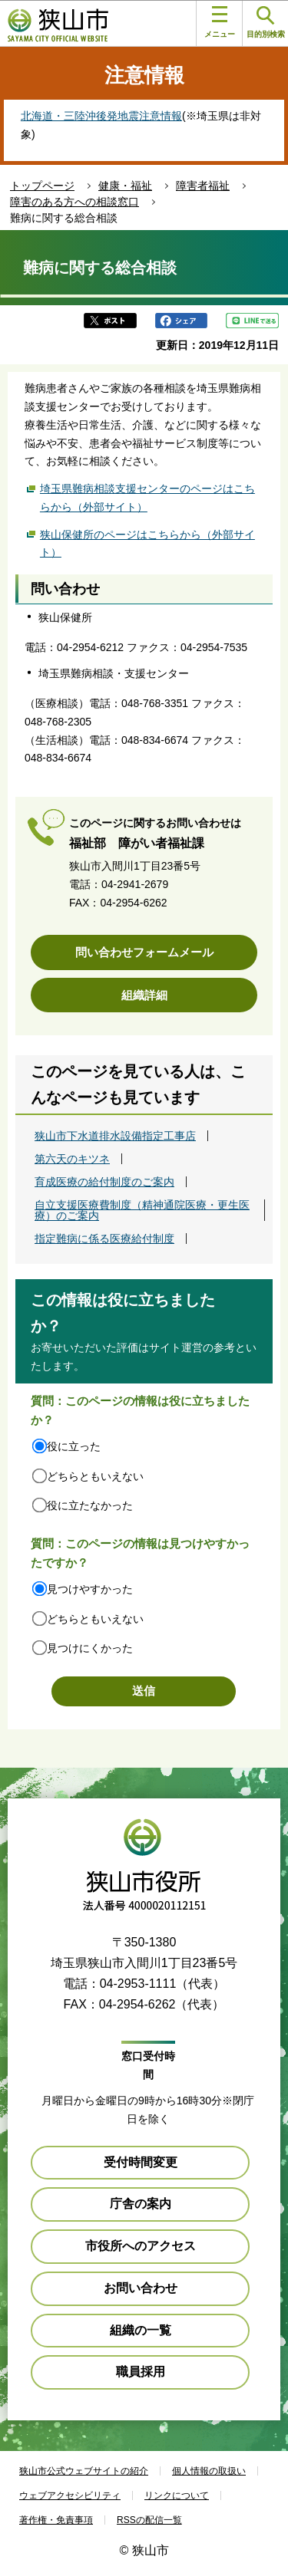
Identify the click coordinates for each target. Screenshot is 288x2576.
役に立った (74, 1446)
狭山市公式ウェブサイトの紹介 (83, 2471)
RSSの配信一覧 (149, 2520)
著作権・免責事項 (56, 2520)
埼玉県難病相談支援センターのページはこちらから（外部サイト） (147, 497)
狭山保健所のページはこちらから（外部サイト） (147, 543)
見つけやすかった (90, 1589)
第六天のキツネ (72, 1158)
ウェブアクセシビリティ (70, 2495)
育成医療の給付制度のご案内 (104, 1181)
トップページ (42, 185)
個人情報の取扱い (209, 2471)
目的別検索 (266, 22)
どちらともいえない (95, 1476)
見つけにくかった (90, 1648)
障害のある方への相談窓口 (74, 202)
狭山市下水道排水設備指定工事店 (115, 1135)
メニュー (219, 22)
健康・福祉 (125, 185)
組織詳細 (144, 995)
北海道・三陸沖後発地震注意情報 (101, 116)
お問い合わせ (140, 2288)
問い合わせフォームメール (144, 952)
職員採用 (140, 2371)
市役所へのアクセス (140, 2245)
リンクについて (176, 2495)
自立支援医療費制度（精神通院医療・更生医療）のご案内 (142, 1210)
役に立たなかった (90, 1505)
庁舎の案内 (140, 2203)
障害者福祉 (203, 185)
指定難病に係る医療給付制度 (104, 1238)
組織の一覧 (140, 2330)
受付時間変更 (140, 2162)
